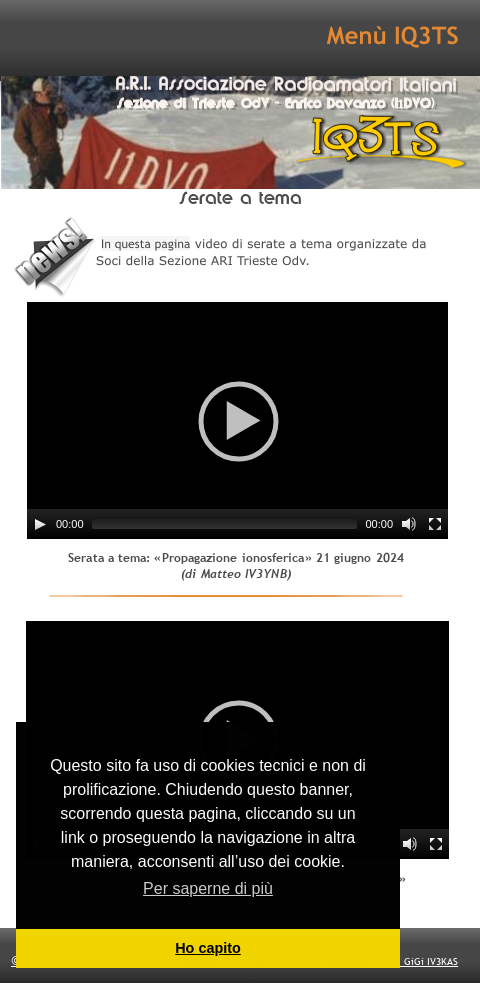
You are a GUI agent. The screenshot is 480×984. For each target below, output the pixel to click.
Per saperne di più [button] (208, 888)
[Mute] (409, 524)
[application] (237, 420)
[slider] (225, 524)
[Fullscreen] (435, 524)
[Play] (40, 524)
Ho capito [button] (208, 948)
